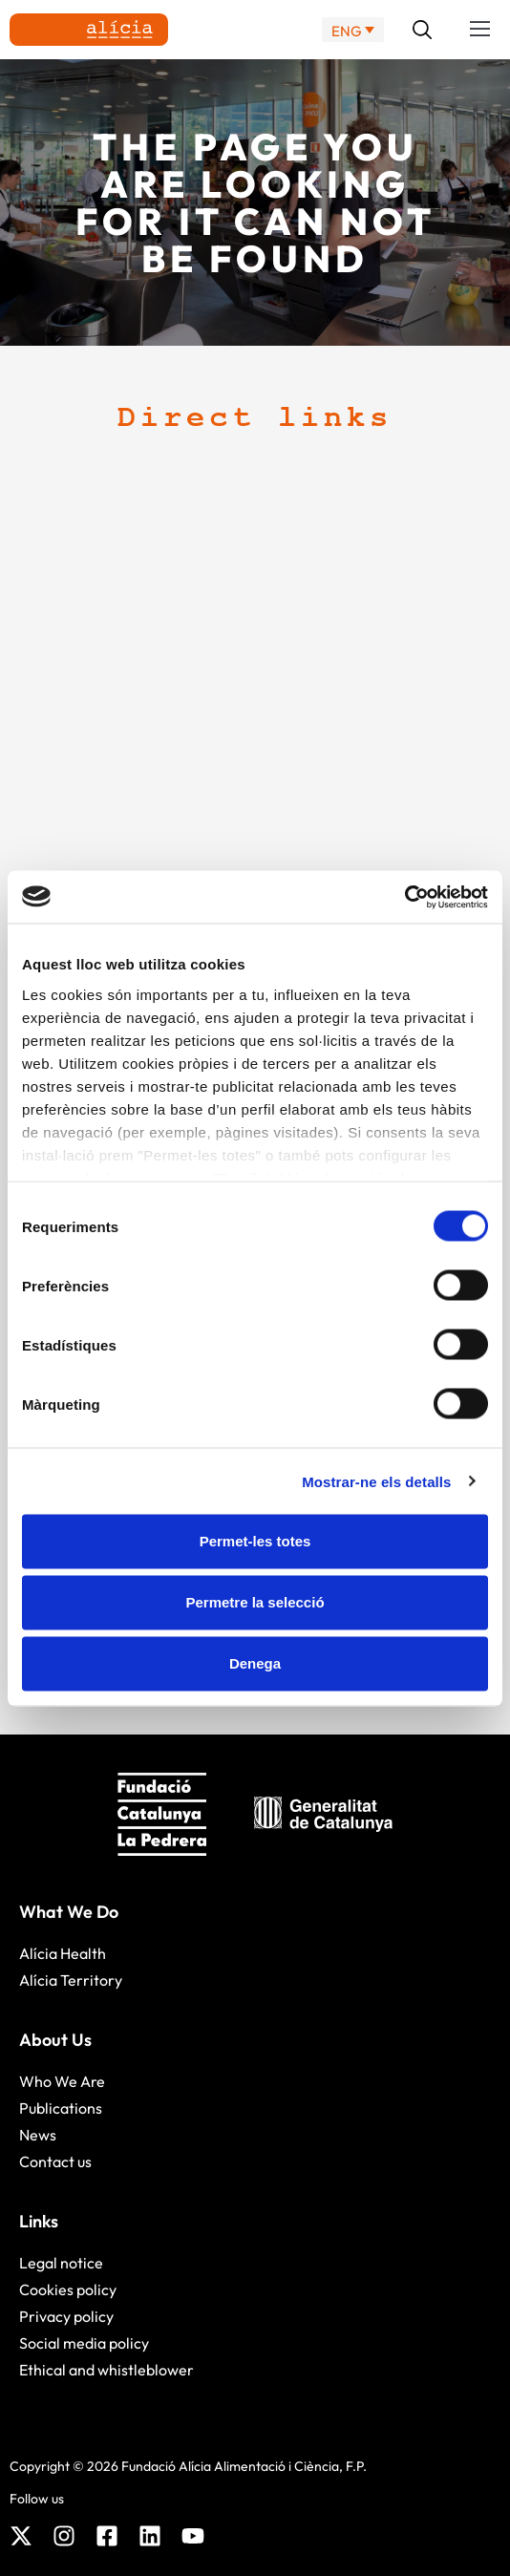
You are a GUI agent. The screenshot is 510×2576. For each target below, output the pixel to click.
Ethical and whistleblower (106, 2369)
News (37, 2134)
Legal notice (61, 2262)
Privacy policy (66, 2316)
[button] (480, 30)
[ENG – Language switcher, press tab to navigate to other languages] (353, 30)
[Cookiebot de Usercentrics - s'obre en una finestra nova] (404, 896)
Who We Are (62, 2081)
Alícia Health (62, 1953)
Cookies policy (68, 2289)
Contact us (55, 2161)
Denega (255, 1663)
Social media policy (84, 2342)
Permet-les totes (255, 1541)
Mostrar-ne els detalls (376, 1481)
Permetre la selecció (254, 1602)
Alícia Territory (70, 1980)
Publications (60, 2108)
